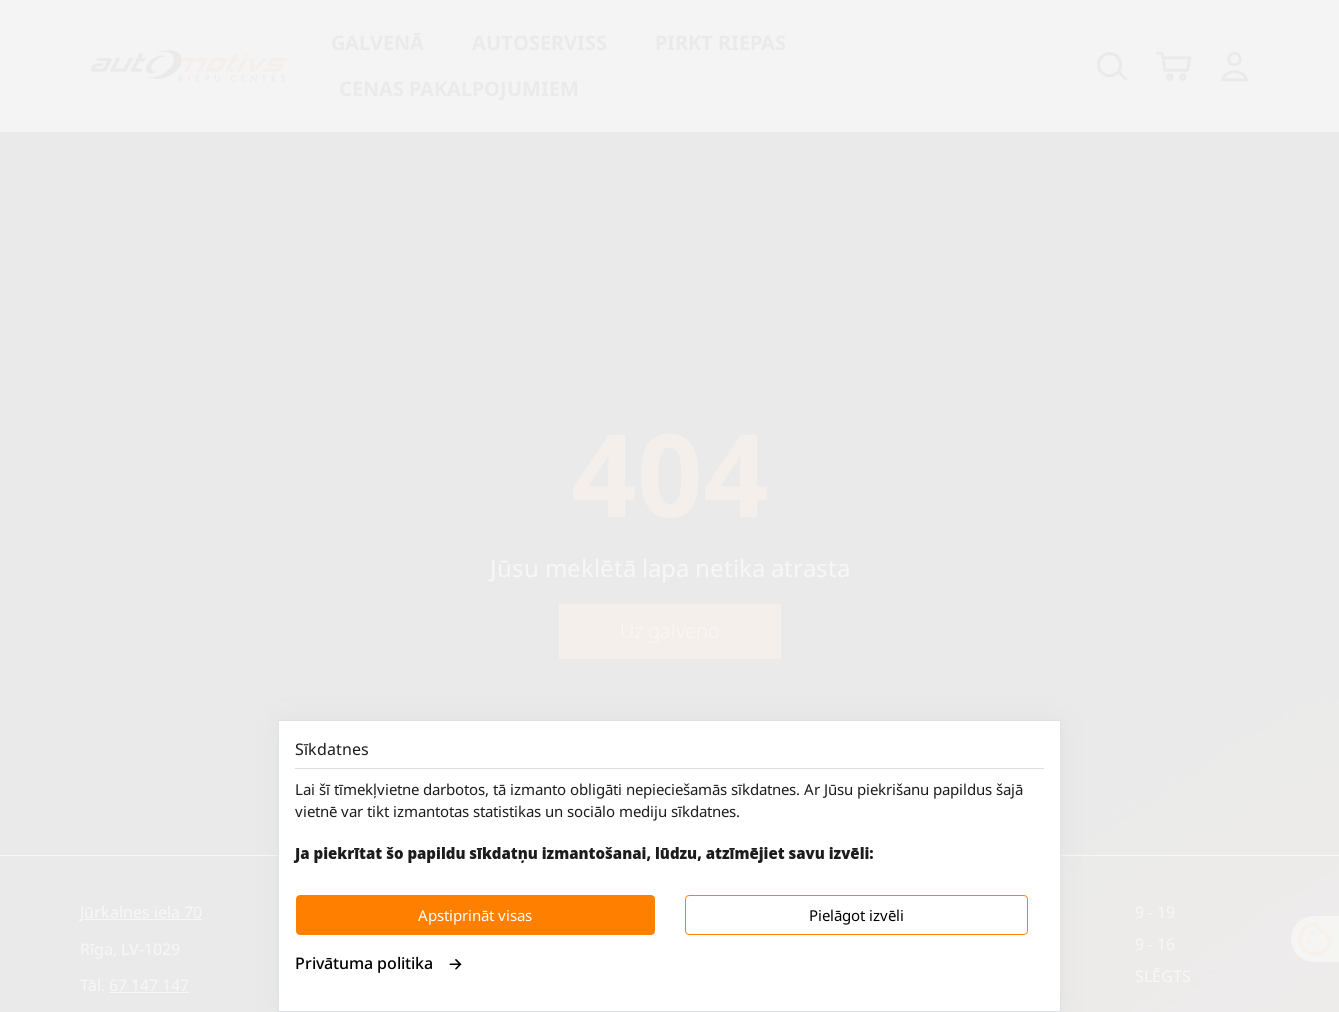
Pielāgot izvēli (856, 915)
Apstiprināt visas (475, 915)
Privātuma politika (379, 963)
